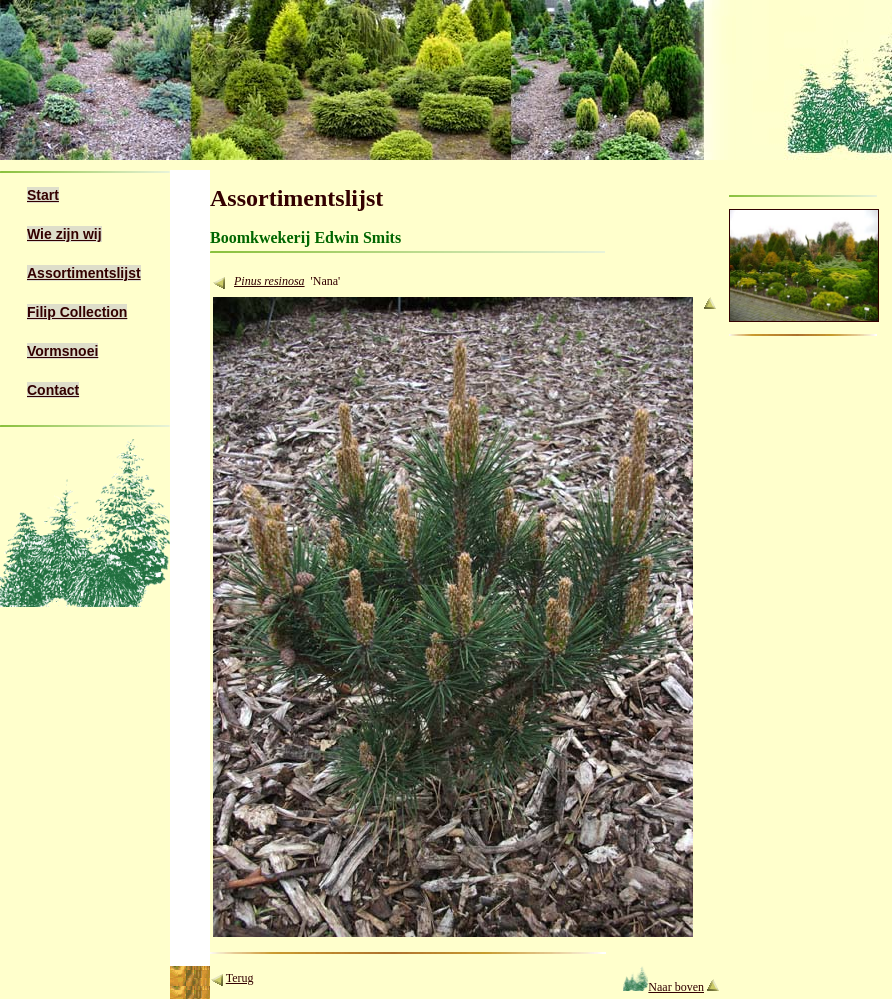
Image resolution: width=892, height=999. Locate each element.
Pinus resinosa (269, 281)
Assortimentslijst (84, 273)
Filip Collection (77, 312)
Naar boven (663, 987)
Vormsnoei (62, 351)
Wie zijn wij (64, 234)
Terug (240, 978)
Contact (53, 390)
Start (43, 195)
